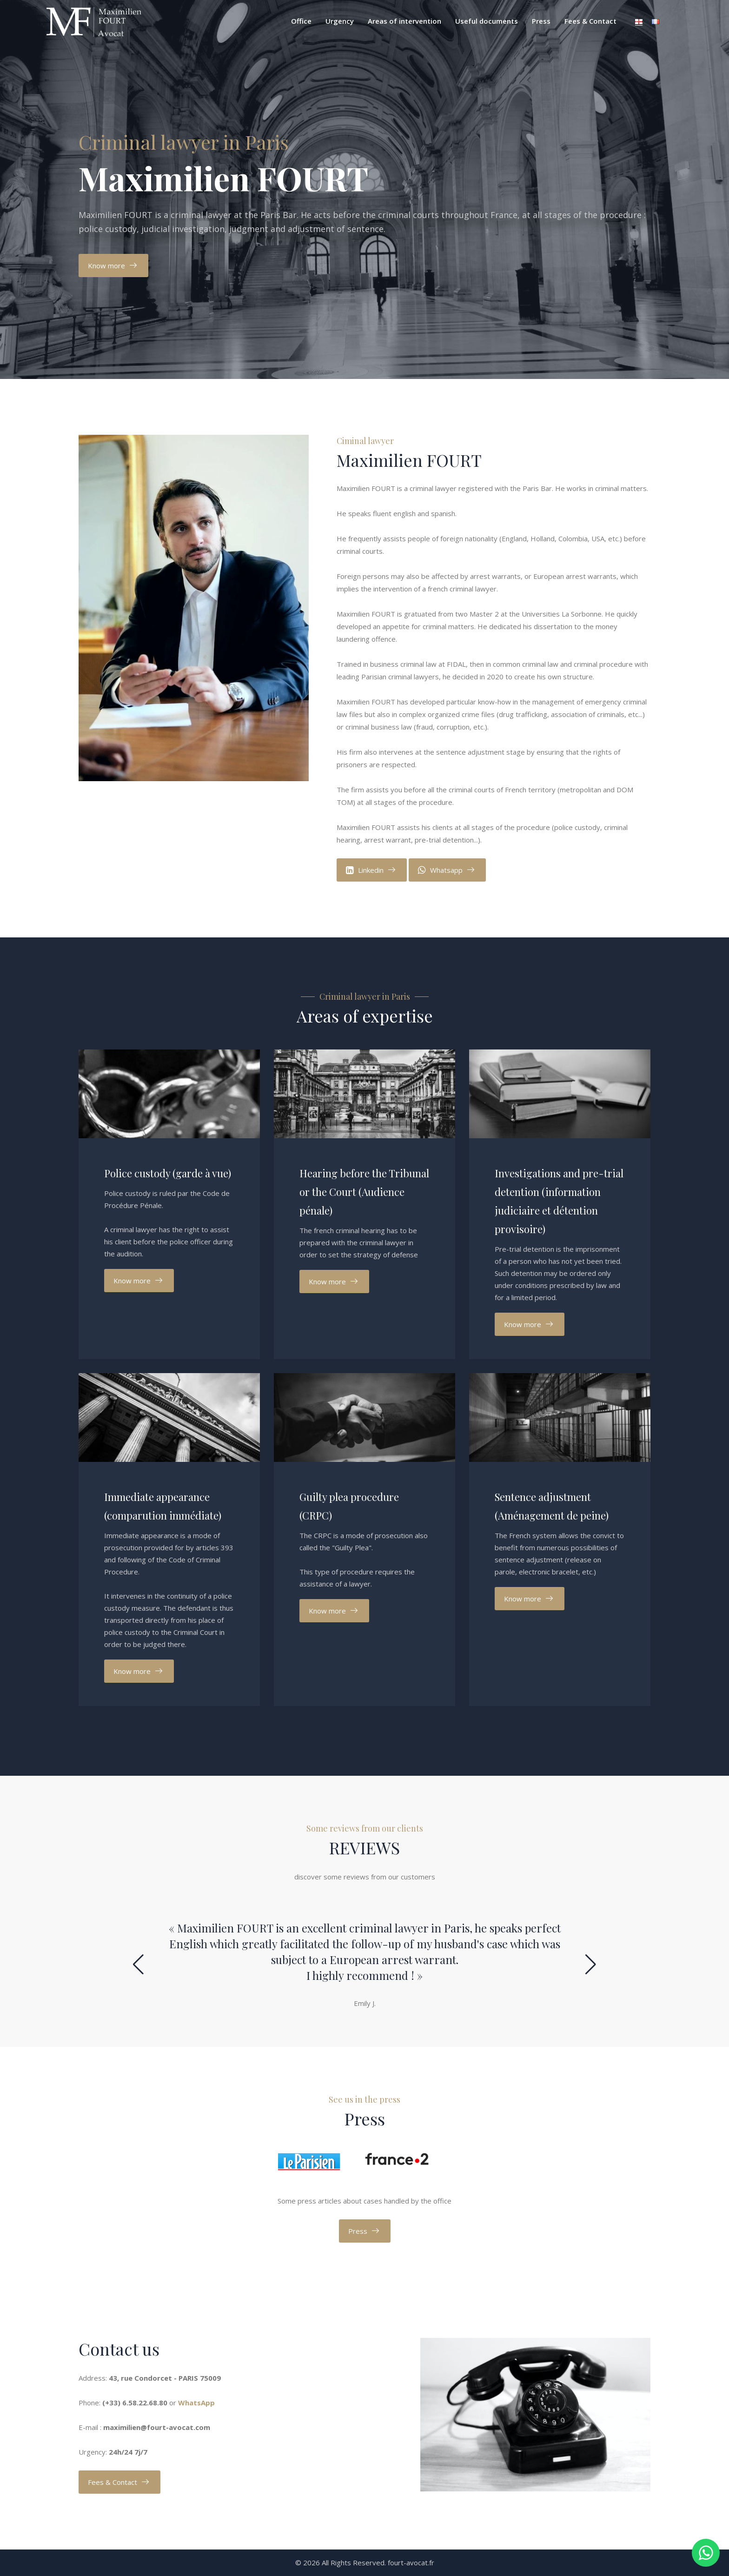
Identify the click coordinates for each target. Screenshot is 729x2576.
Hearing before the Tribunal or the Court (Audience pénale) (364, 1191)
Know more (106, 265)
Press (541, 21)
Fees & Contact (590, 21)
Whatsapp (440, 870)
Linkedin (365, 870)
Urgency (339, 21)
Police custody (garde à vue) (167, 1173)
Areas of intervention (404, 21)
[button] (138, 1964)
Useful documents (486, 21)
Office (301, 21)
